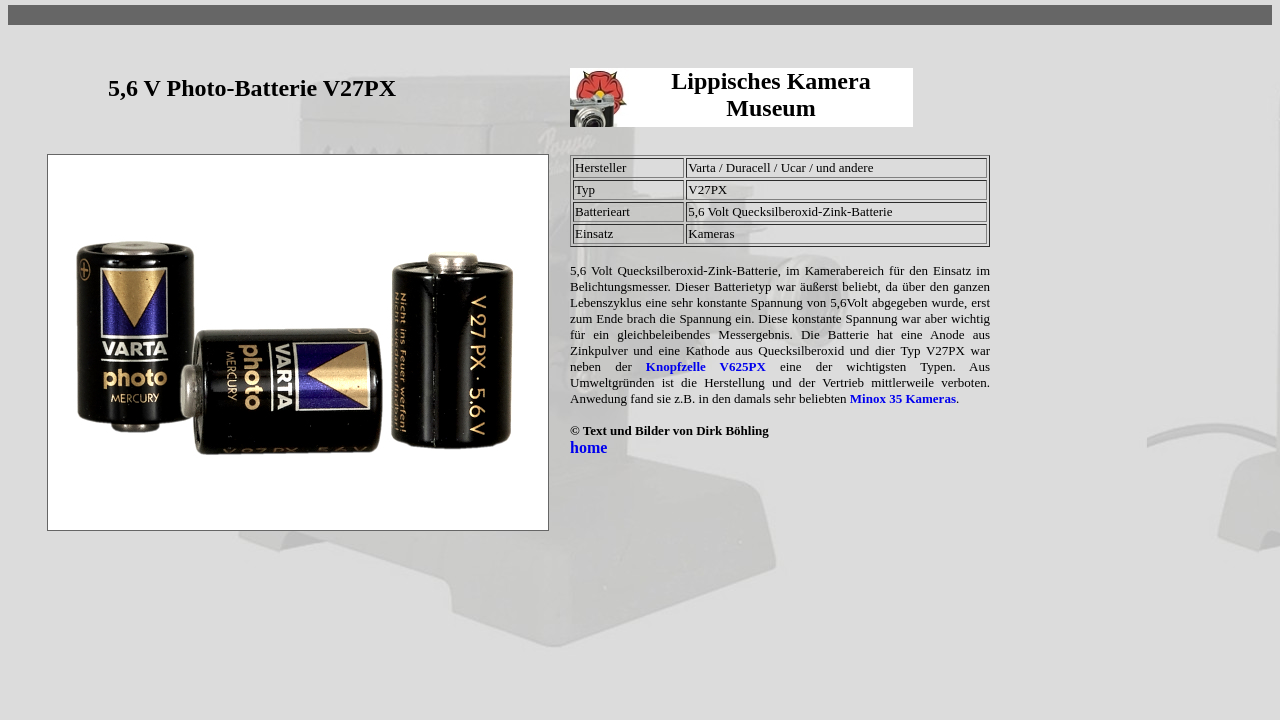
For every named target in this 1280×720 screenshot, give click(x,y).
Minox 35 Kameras (903, 398)
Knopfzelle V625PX (706, 366)
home (588, 447)
